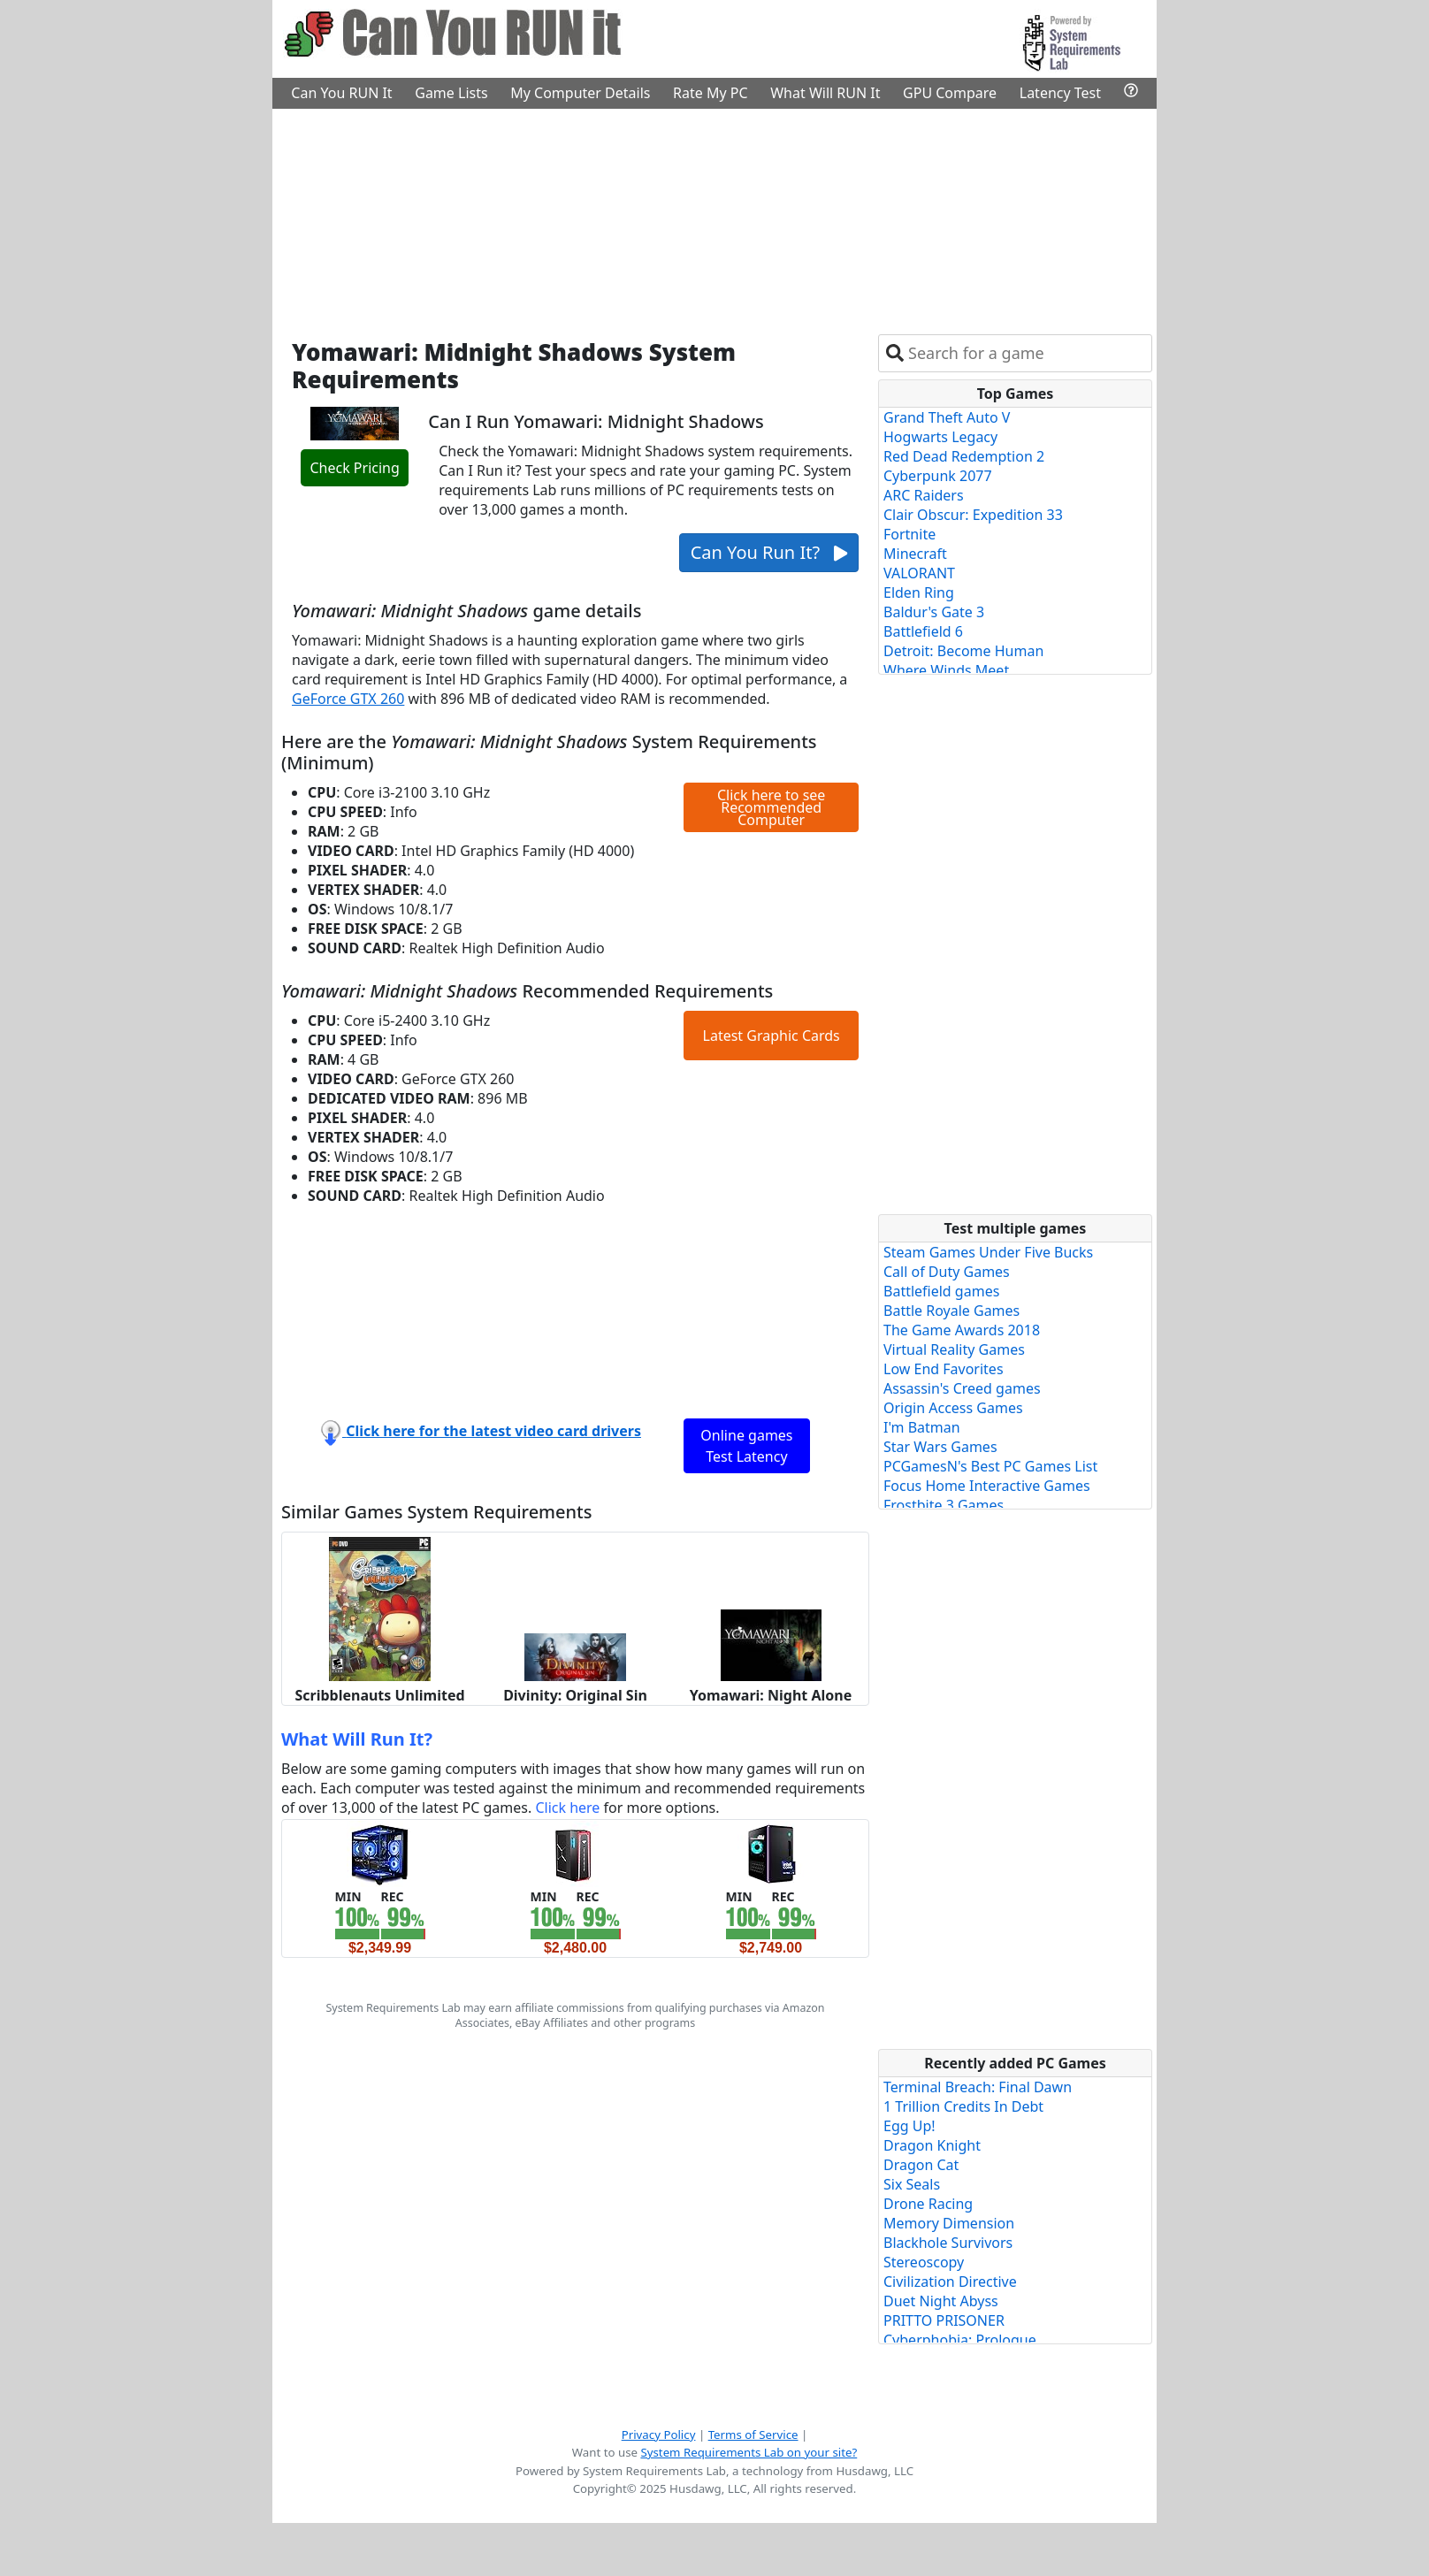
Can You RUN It (341, 93)
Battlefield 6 (923, 631)
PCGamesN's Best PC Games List (990, 1466)
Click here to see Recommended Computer (771, 807)
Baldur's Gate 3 (933, 612)
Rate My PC (710, 93)
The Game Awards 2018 (961, 1330)
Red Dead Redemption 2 (963, 456)
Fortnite (909, 534)
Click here (567, 1807)
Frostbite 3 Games (943, 1505)
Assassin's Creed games (962, 1388)
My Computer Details (580, 93)
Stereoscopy (923, 2262)
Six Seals (911, 2184)
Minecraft (915, 553)
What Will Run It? (356, 1739)
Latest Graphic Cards (771, 1035)
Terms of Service (753, 2434)
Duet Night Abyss (940, 2301)
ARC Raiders (923, 495)
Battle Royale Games (951, 1310)
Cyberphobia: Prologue (959, 2340)
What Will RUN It (825, 93)
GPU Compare (950, 93)
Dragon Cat (921, 2165)
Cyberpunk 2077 (937, 475)
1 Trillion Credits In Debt (963, 2106)
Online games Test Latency (746, 1446)
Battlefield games (941, 1291)
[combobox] (1026, 353)
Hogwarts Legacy (940, 437)
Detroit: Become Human (963, 651)
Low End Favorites (943, 1369)
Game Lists (451, 93)
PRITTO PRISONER (944, 2320)
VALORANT (919, 573)
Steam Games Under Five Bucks (988, 1252)
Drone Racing (928, 2203)
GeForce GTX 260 (348, 698)
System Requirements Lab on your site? (748, 2452)
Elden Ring (918, 592)
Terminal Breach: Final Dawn (977, 2087)
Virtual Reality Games (954, 1349)
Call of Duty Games (946, 1271)
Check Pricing (354, 468)
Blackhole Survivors (948, 2242)
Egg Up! (909, 2126)
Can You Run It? (769, 552)
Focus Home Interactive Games (986, 1485)
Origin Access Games (953, 1408)
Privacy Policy (659, 2434)
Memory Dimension (948, 2223)
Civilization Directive (950, 2281)
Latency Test (1060, 93)
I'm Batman (921, 1427)
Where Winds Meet (946, 670)
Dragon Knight (932, 2145)
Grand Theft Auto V (946, 417)
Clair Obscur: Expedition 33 (973, 514)
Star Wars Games (940, 1446)
